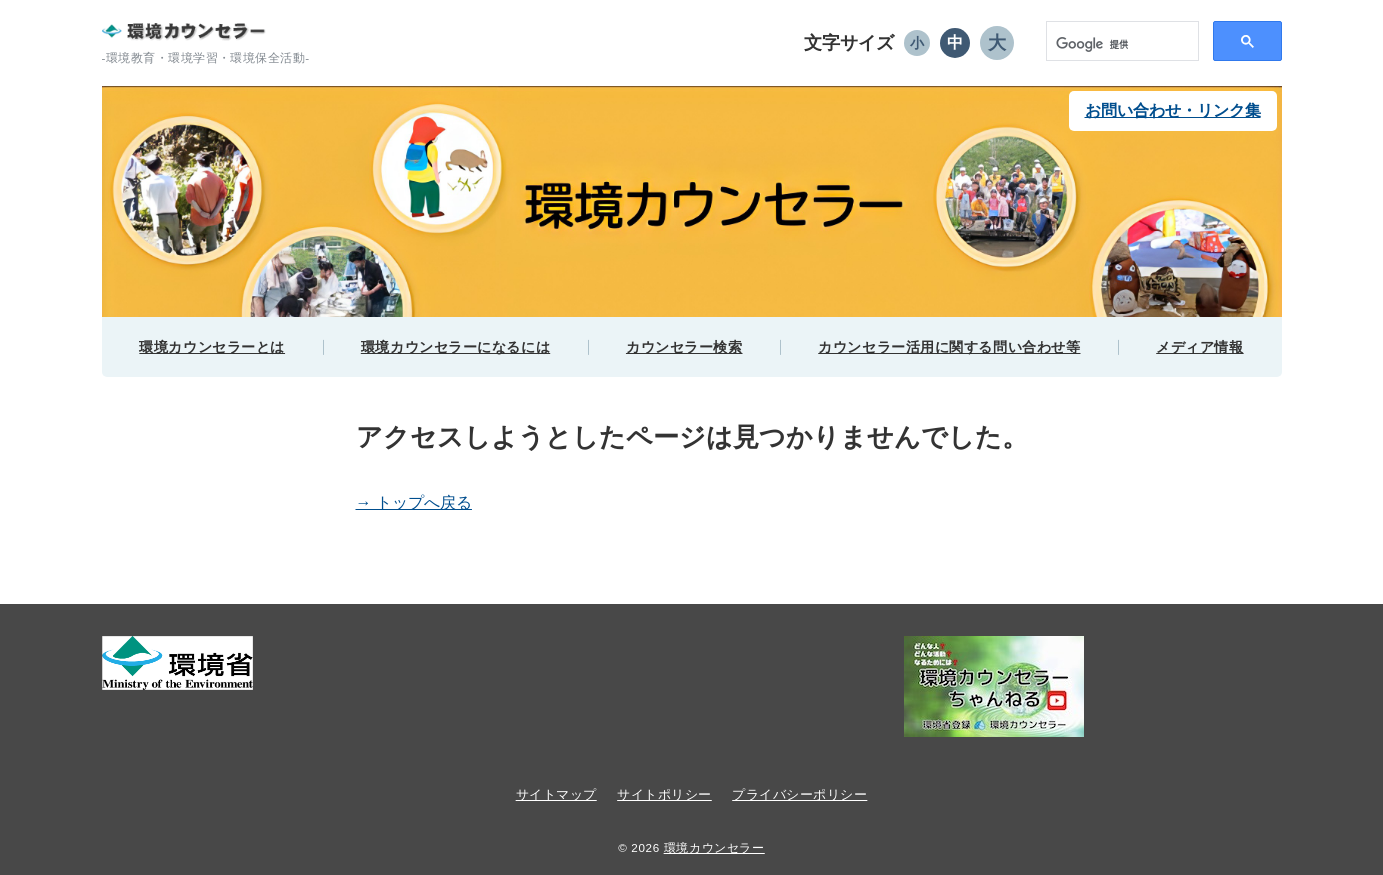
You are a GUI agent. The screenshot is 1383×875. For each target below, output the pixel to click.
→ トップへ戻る (414, 502)
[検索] (1108, 45)
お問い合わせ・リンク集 (1173, 110)
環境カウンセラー (714, 847)
